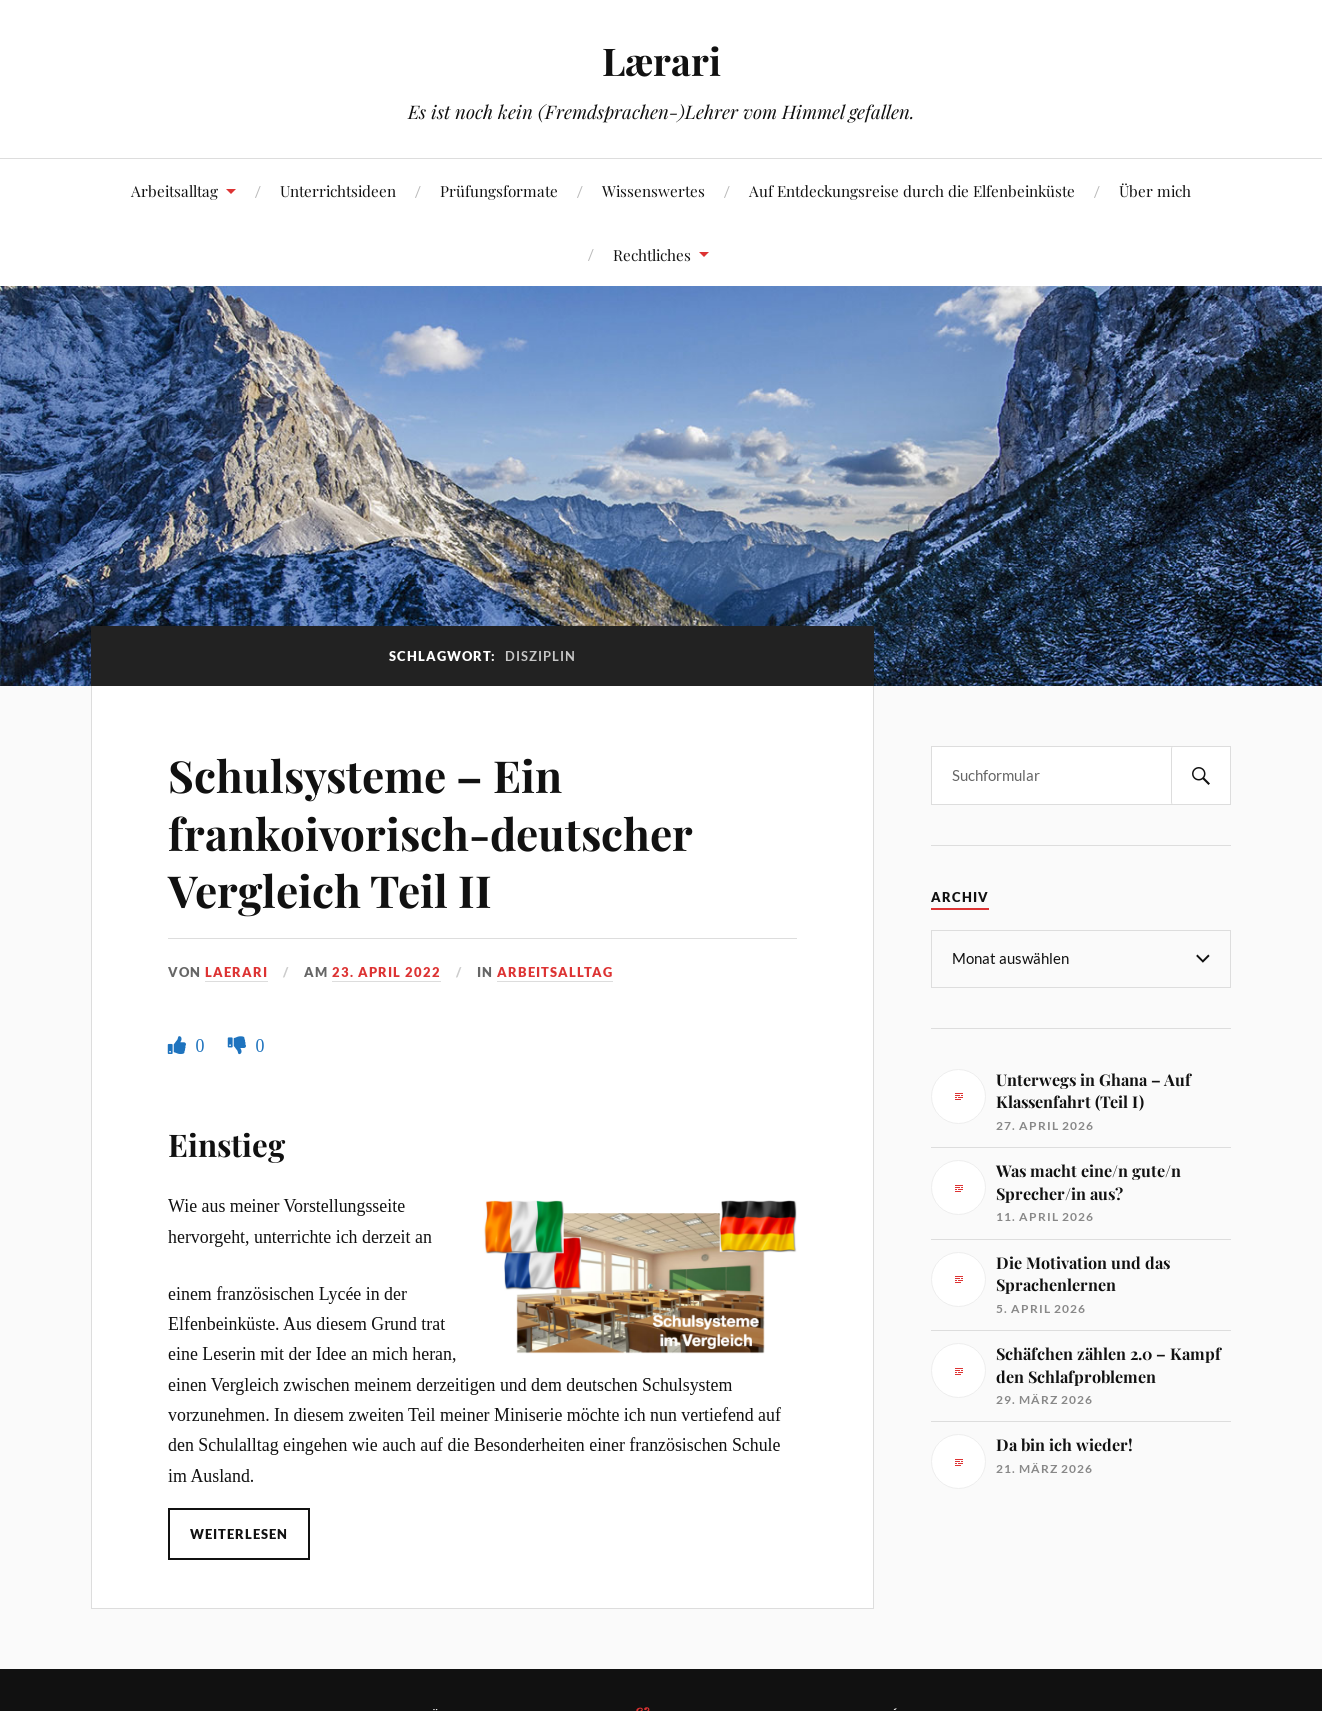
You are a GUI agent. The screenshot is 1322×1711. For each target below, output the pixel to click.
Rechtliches (652, 254)
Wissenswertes (653, 190)
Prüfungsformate (499, 190)
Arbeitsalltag (174, 190)
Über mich (1155, 190)
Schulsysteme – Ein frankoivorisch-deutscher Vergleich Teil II (430, 832)
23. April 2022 (386, 972)
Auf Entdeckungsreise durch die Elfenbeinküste (912, 190)
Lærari (661, 60)
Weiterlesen (239, 1534)
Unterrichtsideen (338, 190)
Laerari (236, 972)
